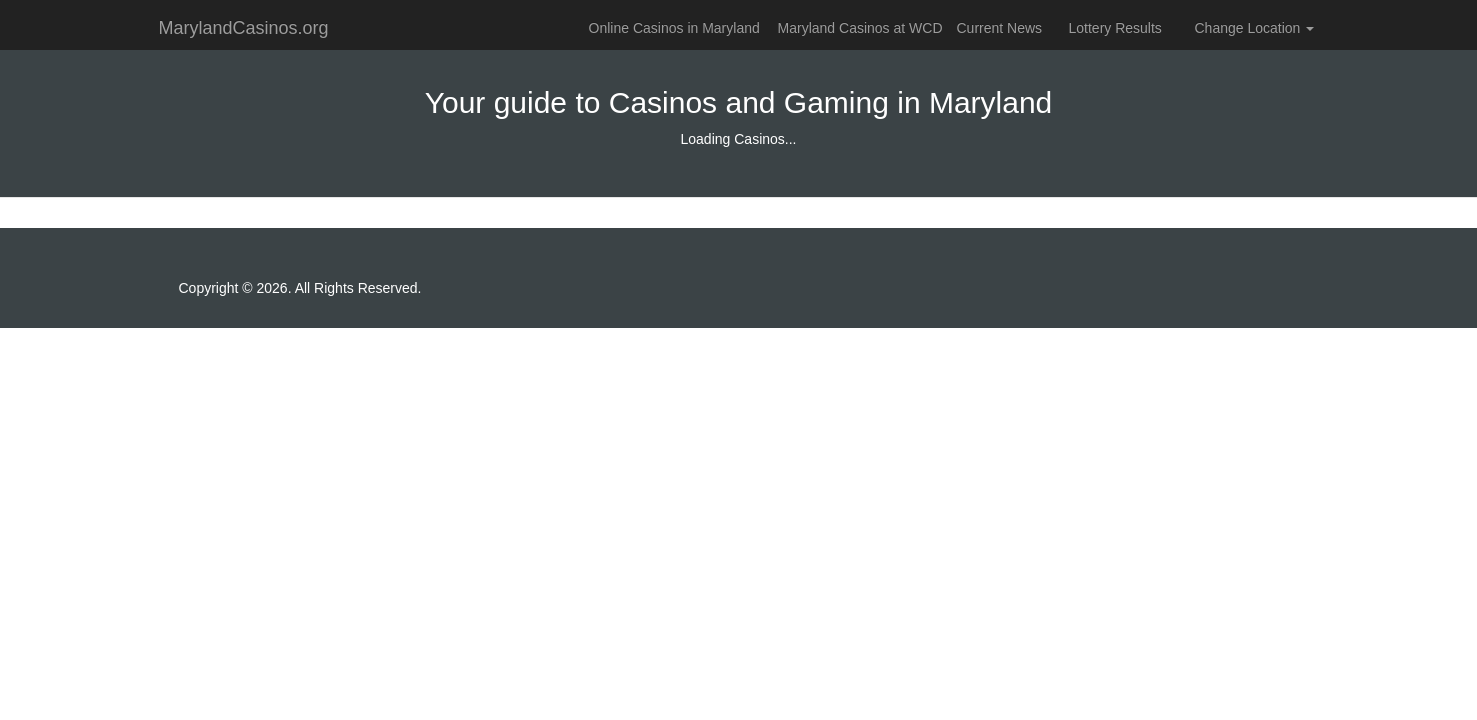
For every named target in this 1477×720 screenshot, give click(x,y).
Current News (1000, 28)
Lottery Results (1115, 28)
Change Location (1255, 28)
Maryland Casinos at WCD (860, 28)
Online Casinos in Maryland (674, 28)
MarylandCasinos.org (244, 28)
